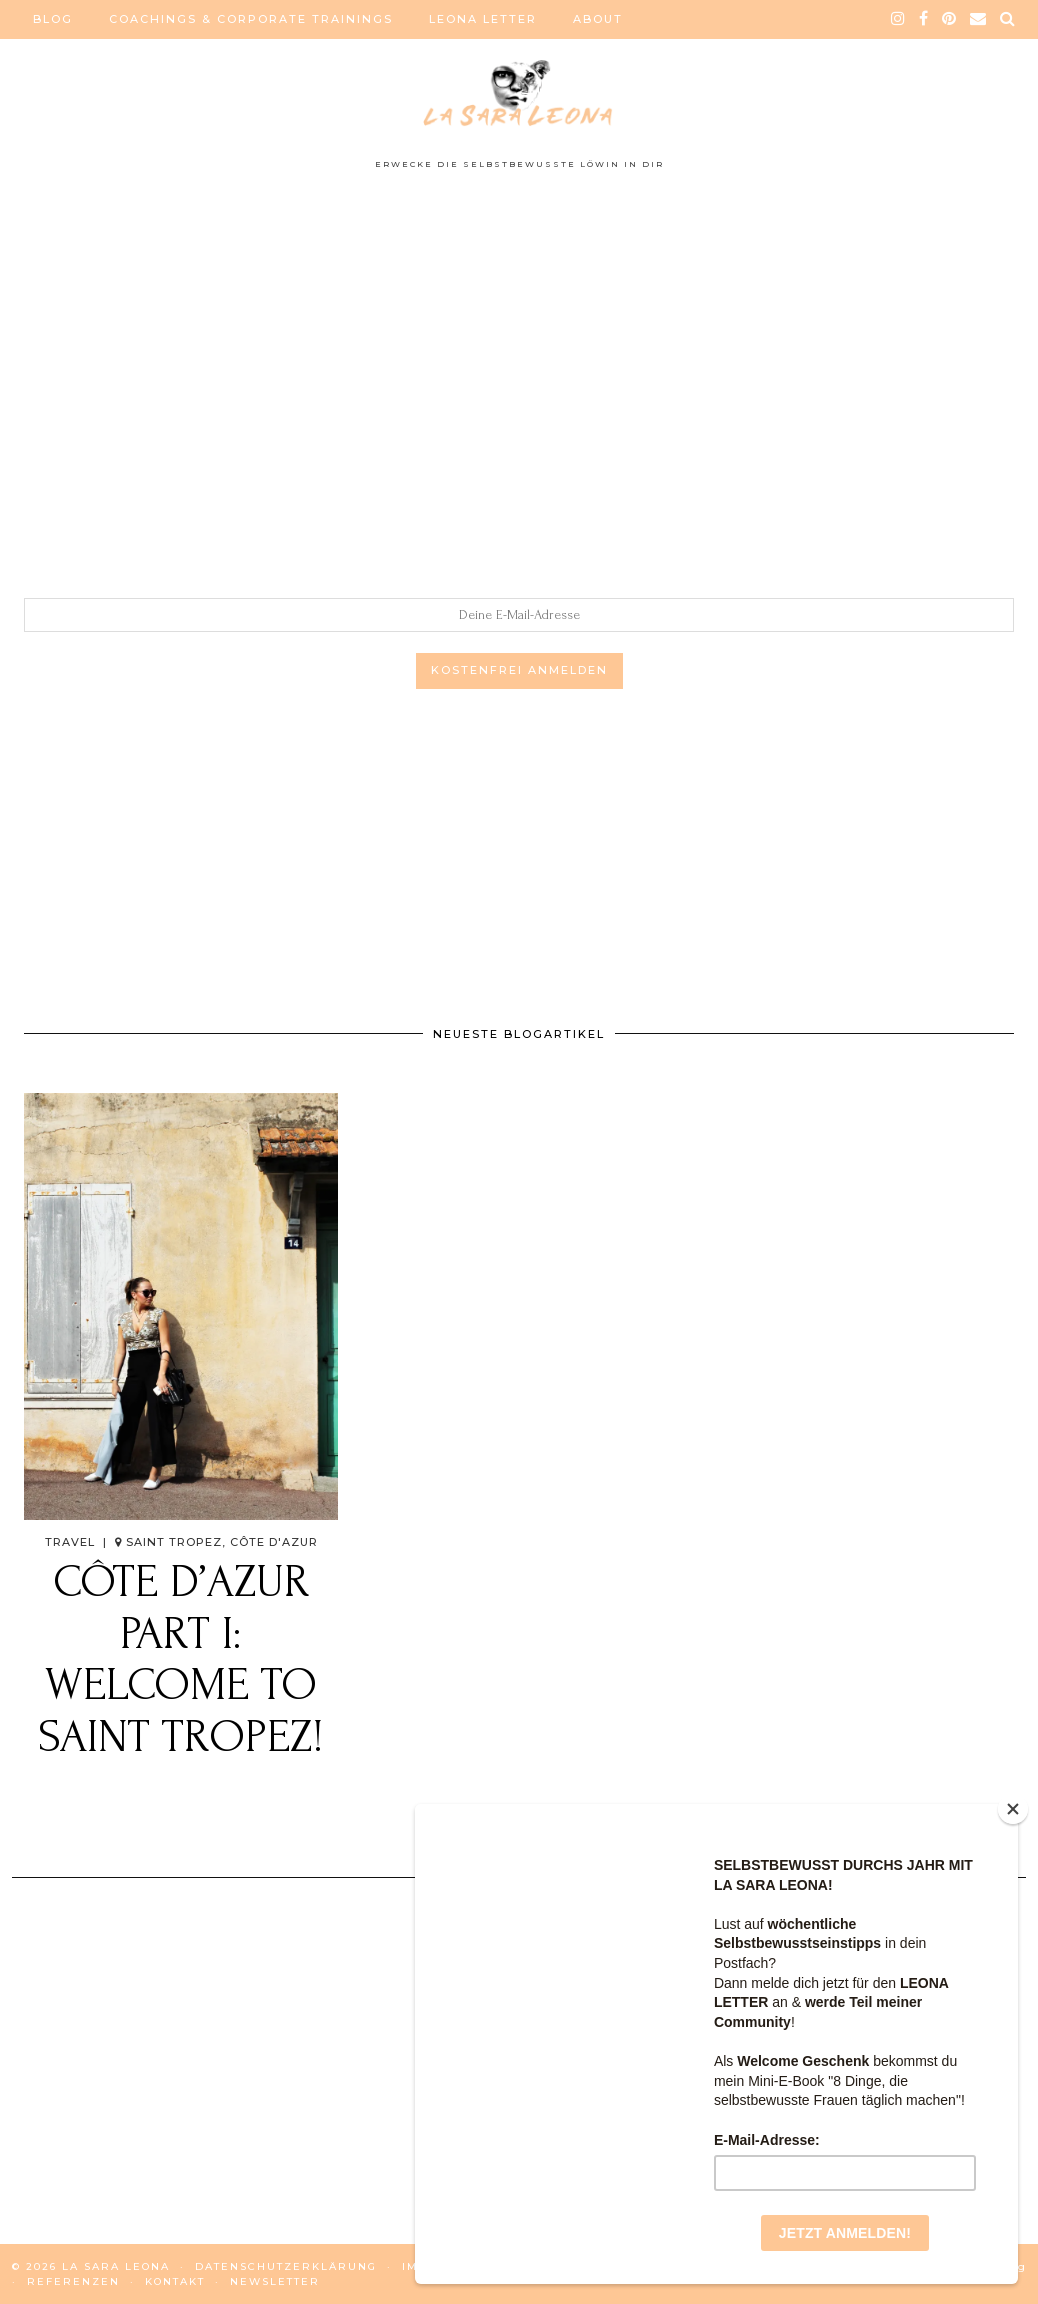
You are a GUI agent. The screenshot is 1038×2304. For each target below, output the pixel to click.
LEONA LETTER (483, 19)
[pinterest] (950, 19)
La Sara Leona (116, 2266)
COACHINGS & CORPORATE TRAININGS (251, 19)
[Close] (1013, 1809)
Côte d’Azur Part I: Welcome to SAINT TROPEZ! (181, 1660)
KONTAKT (175, 2281)
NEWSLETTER (275, 2281)
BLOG (53, 19)
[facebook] (924, 19)
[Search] (1008, 19)
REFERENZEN (73, 2281)
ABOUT (598, 19)
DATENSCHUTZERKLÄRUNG (286, 2266)
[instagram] (899, 19)
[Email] (979, 19)
